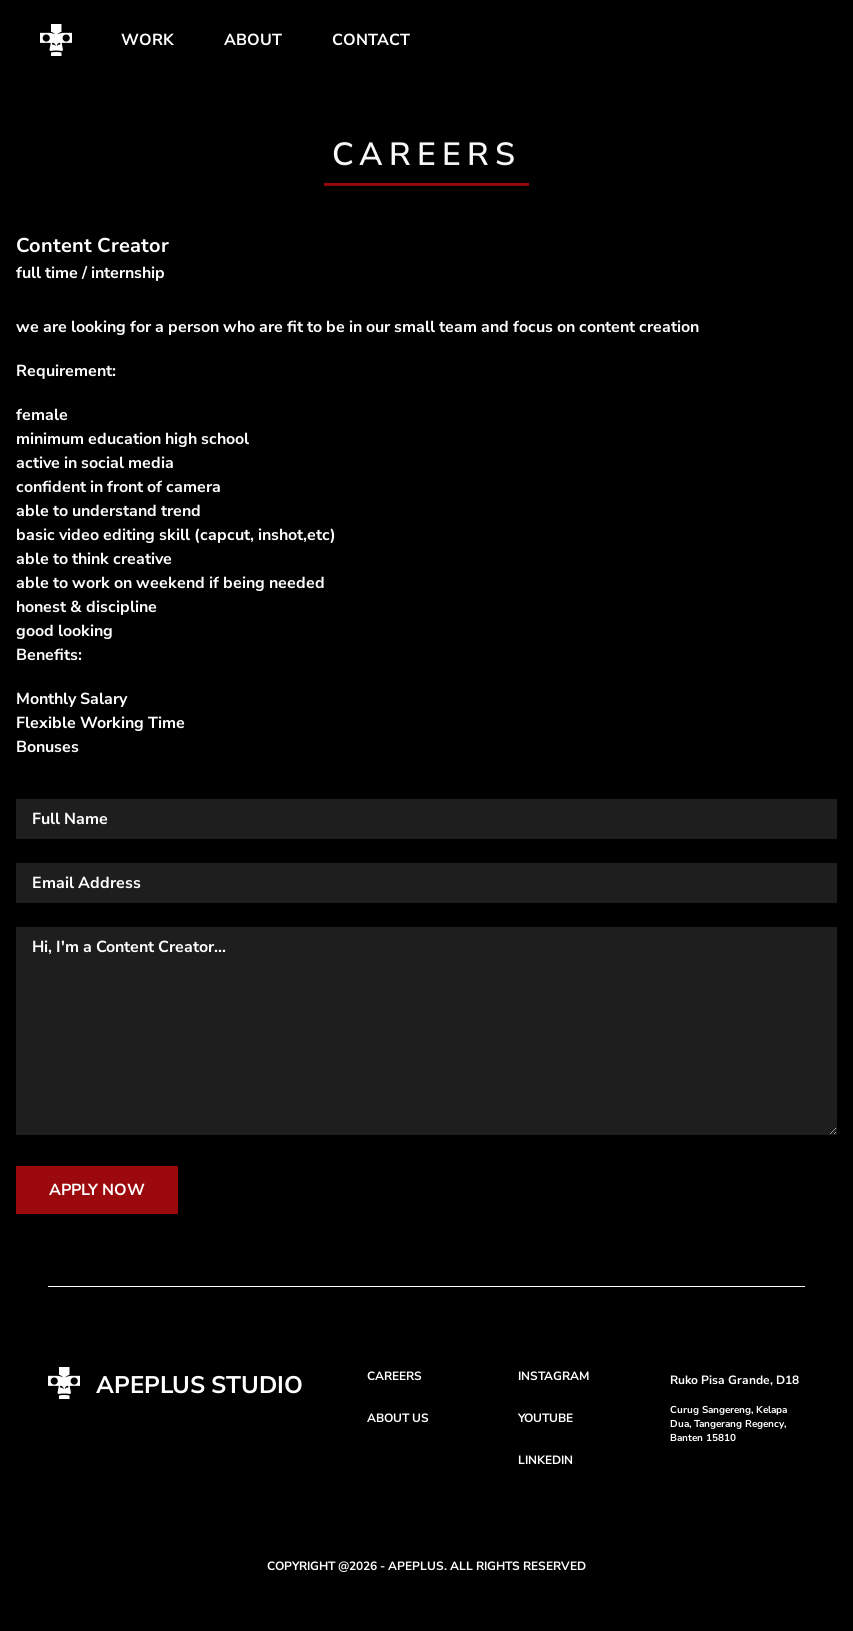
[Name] (426, 819)
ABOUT (253, 40)
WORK (147, 40)
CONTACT (371, 40)
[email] (426, 883)
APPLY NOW (97, 1190)
